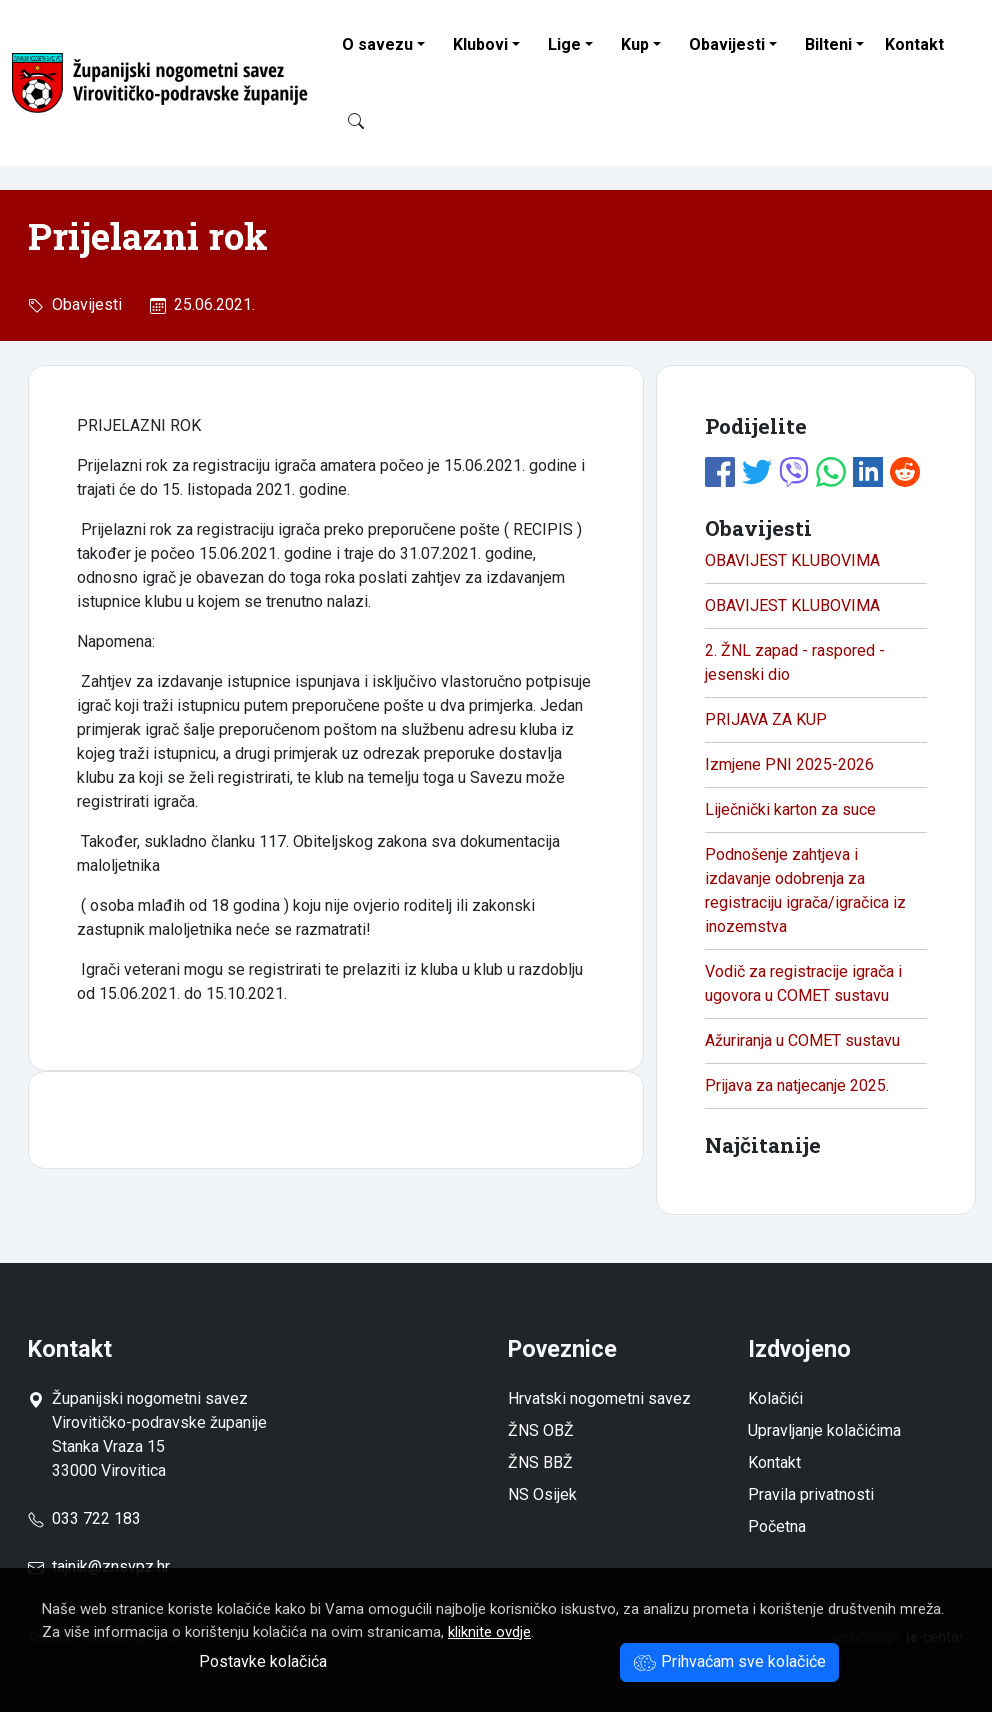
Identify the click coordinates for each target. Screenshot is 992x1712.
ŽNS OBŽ (541, 1430)
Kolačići (775, 1398)
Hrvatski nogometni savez (599, 1398)
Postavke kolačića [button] (263, 1661)
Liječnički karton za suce (790, 809)
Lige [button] (564, 44)
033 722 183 (84, 1518)
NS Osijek (542, 1494)
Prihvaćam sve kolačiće (729, 1661)
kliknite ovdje (489, 1632)
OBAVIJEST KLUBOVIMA (792, 560)
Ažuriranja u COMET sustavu (802, 1040)
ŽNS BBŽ (540, 1462)
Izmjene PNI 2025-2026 (789, 764)
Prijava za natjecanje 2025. (797, 1085)
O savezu (377, 44)
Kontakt (914, 44)
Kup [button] (635, 44)
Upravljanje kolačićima (824, 1430)
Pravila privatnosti (811, 1494)
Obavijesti (727, 44)
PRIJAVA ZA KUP (766, 719)
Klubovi (480, 44)
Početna (777, 1526)
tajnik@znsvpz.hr (111, 1566)
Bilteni (828, 44)
